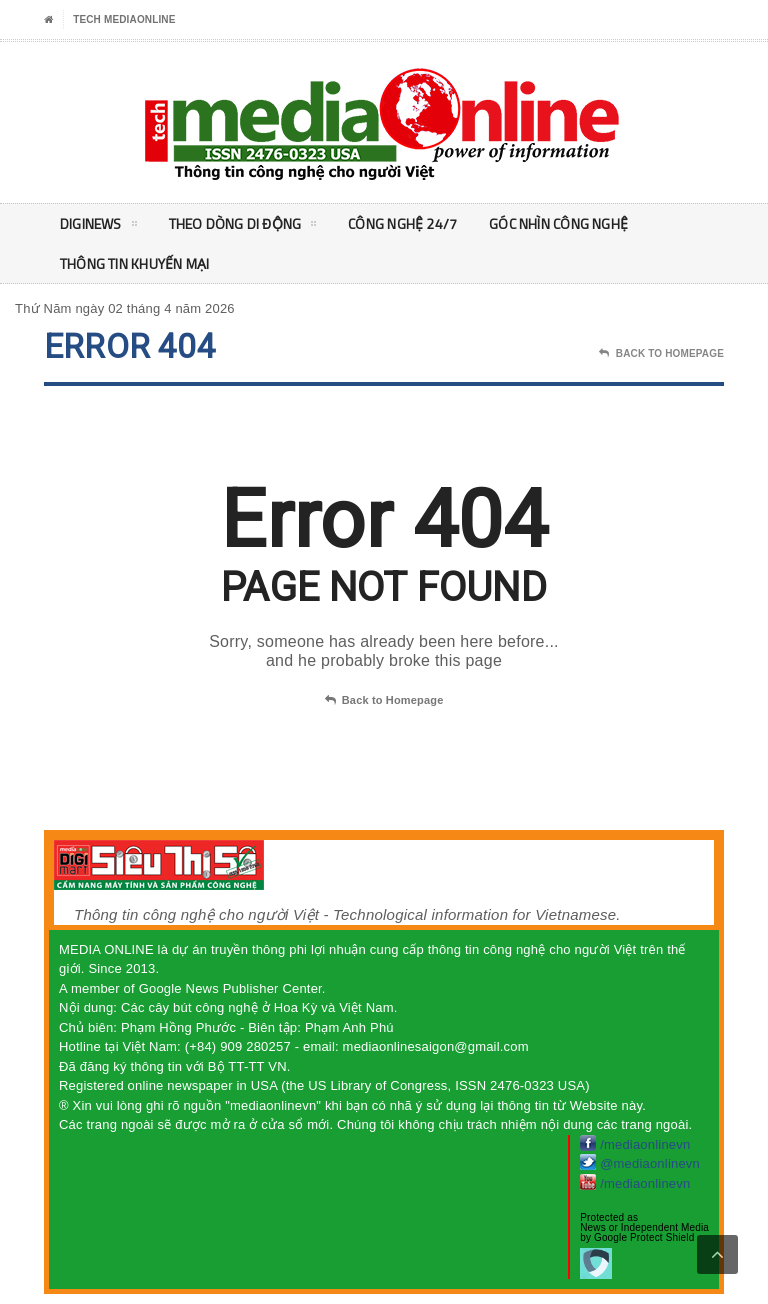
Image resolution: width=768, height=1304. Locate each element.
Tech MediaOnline (124, 19)
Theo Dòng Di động (243, 227)
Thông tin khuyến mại (134, 263)
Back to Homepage (384, 701)
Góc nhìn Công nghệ (558, 223)
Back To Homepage (661, 354)
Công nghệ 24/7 (402, 223)
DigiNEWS (98, 227)
